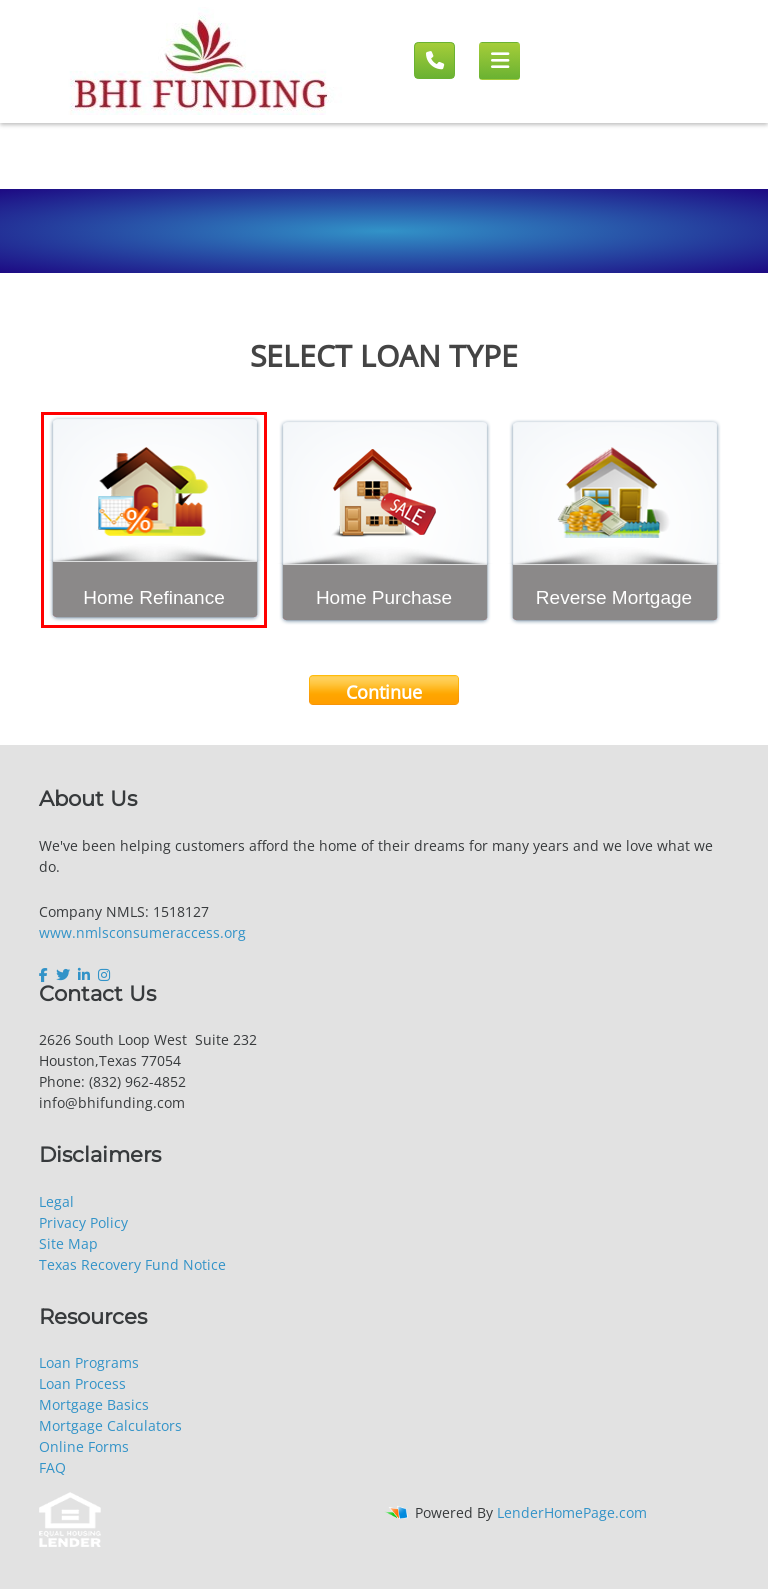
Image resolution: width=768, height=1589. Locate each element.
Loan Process (82, 1383)
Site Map (68, 1243)
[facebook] (45, 975)
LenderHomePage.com (572, 1512)
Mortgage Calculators (110, 1425)
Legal (56, 1201)
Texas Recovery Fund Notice (132, 1264)
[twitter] (63, 975)
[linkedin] (84, 975)
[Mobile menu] (499, 61)
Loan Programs (89, 1362)
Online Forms (84, 1446)
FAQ (52, 1467)
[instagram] (104, 975)
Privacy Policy (83, 1222)
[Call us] (434, 60)
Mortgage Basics (94, 1404)
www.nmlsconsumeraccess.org (142, 932)
